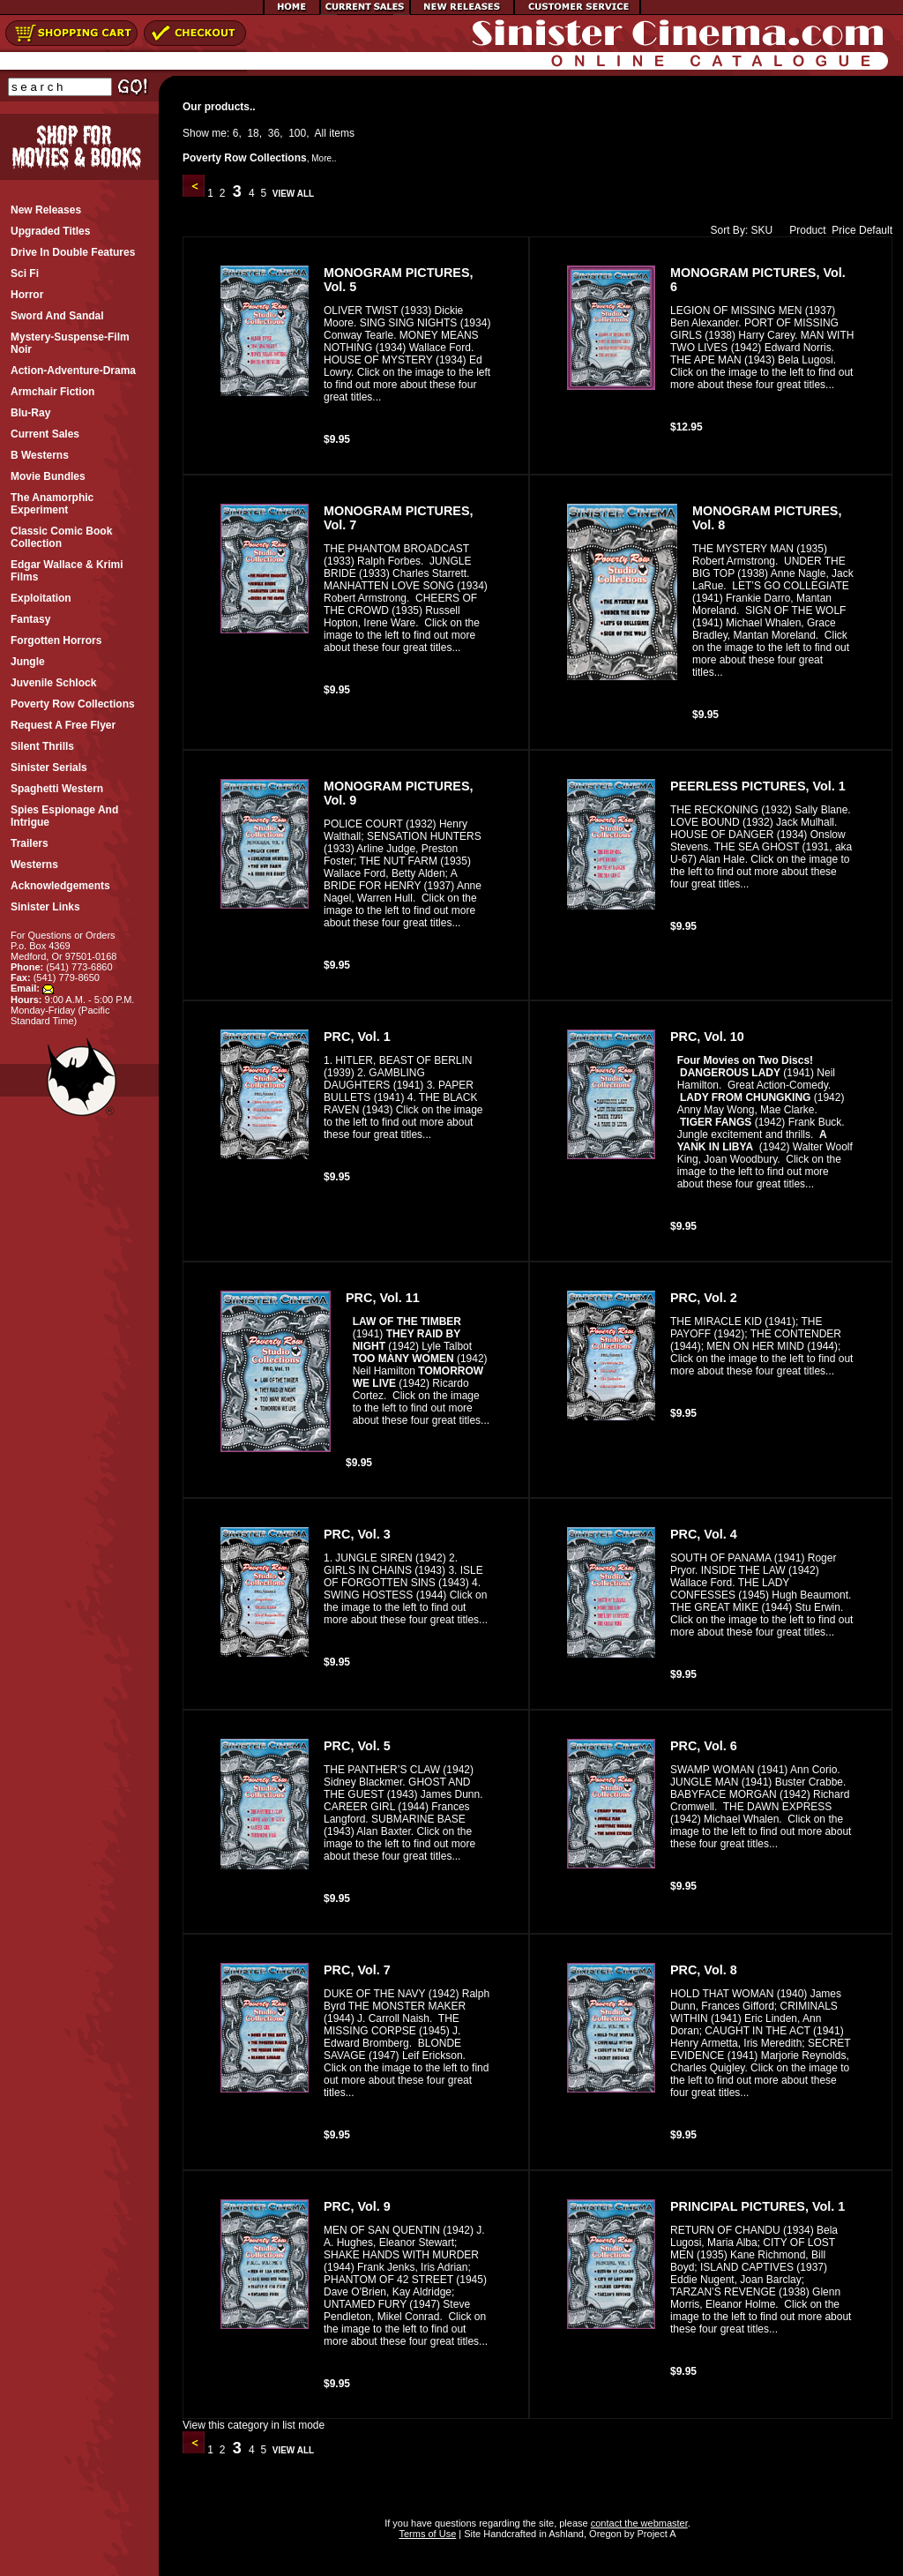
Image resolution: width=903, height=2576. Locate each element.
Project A (654, 2533)
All (320, 133)
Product (803, 230)
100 (297, 133)
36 (274, 133)
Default (875, 230)
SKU (762, 230)
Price (843, 230)
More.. (323, 158)
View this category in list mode (254, 2425)
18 (252, 133)
